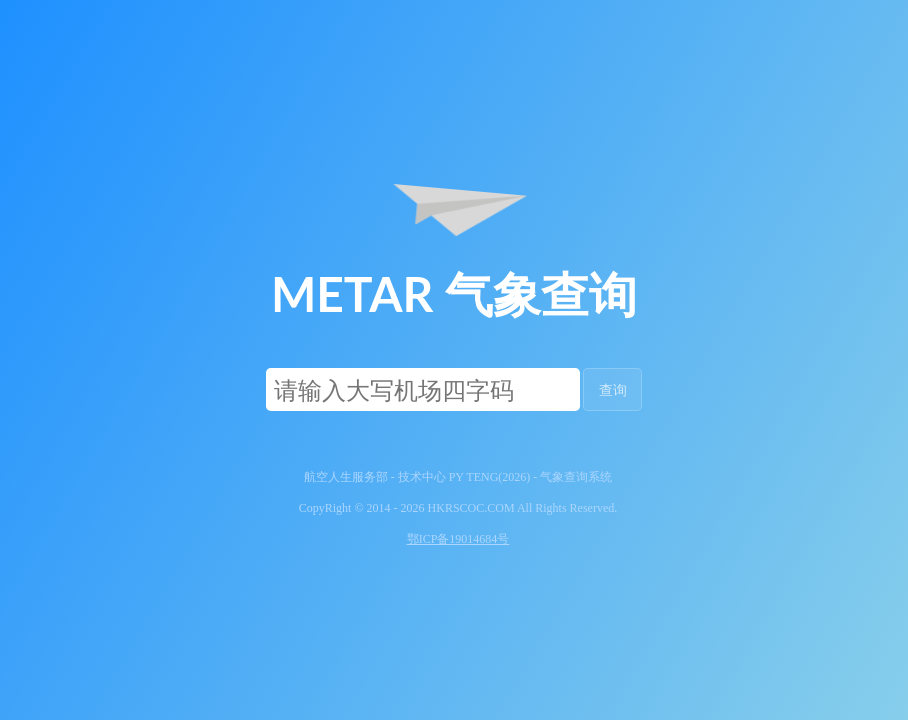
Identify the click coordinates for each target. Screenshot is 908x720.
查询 (613, 389)
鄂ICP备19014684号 (458, 539)
